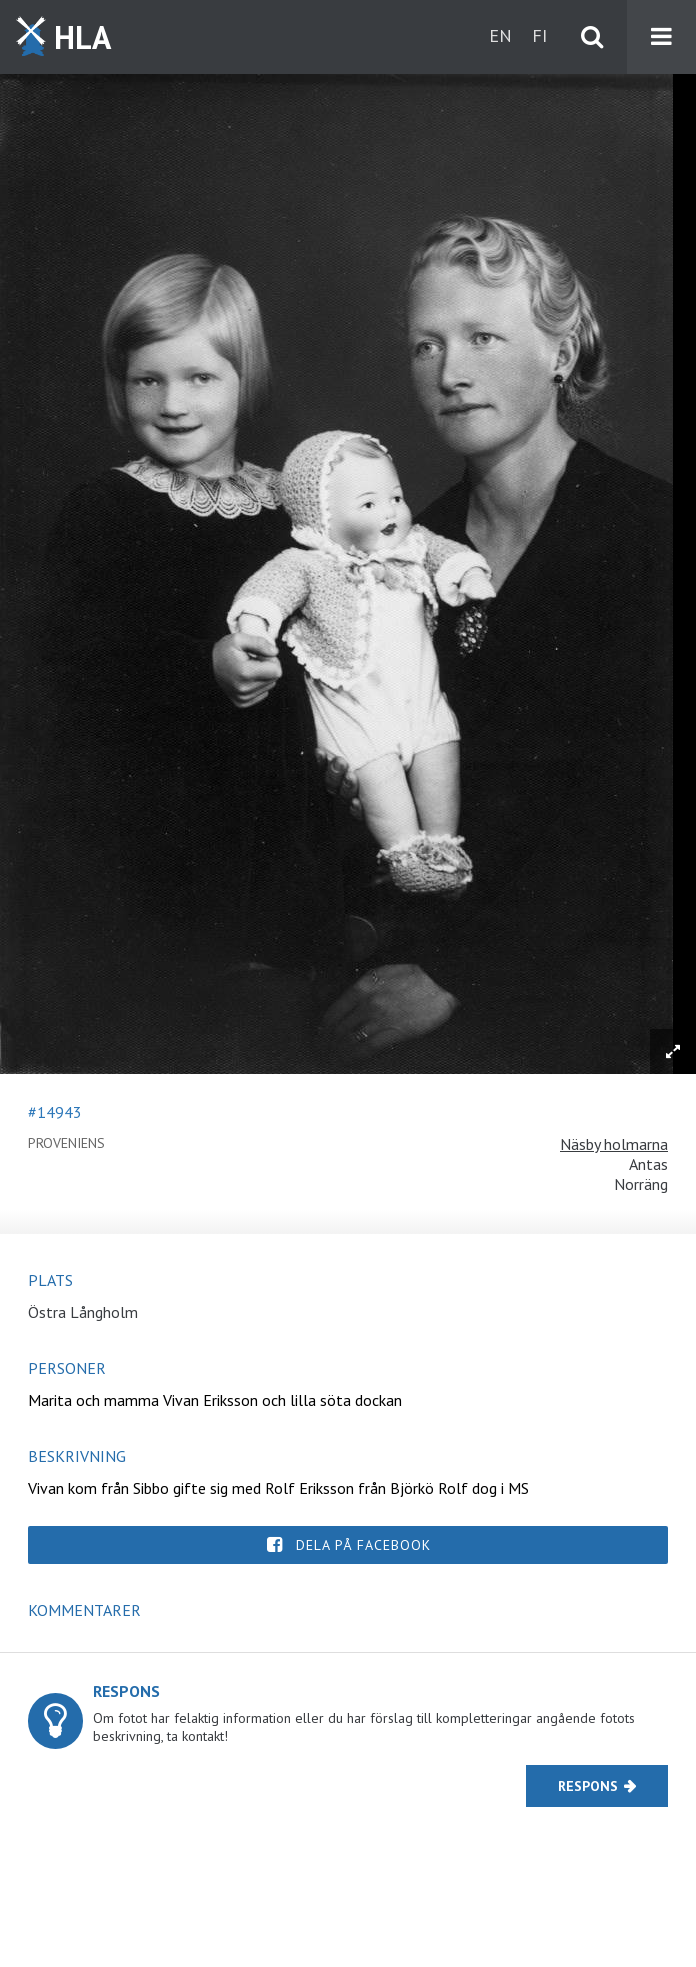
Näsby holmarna (614, 1144)
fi (539, 35)
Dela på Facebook (363, 1545)
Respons (588, 1786)
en (500, 35)
